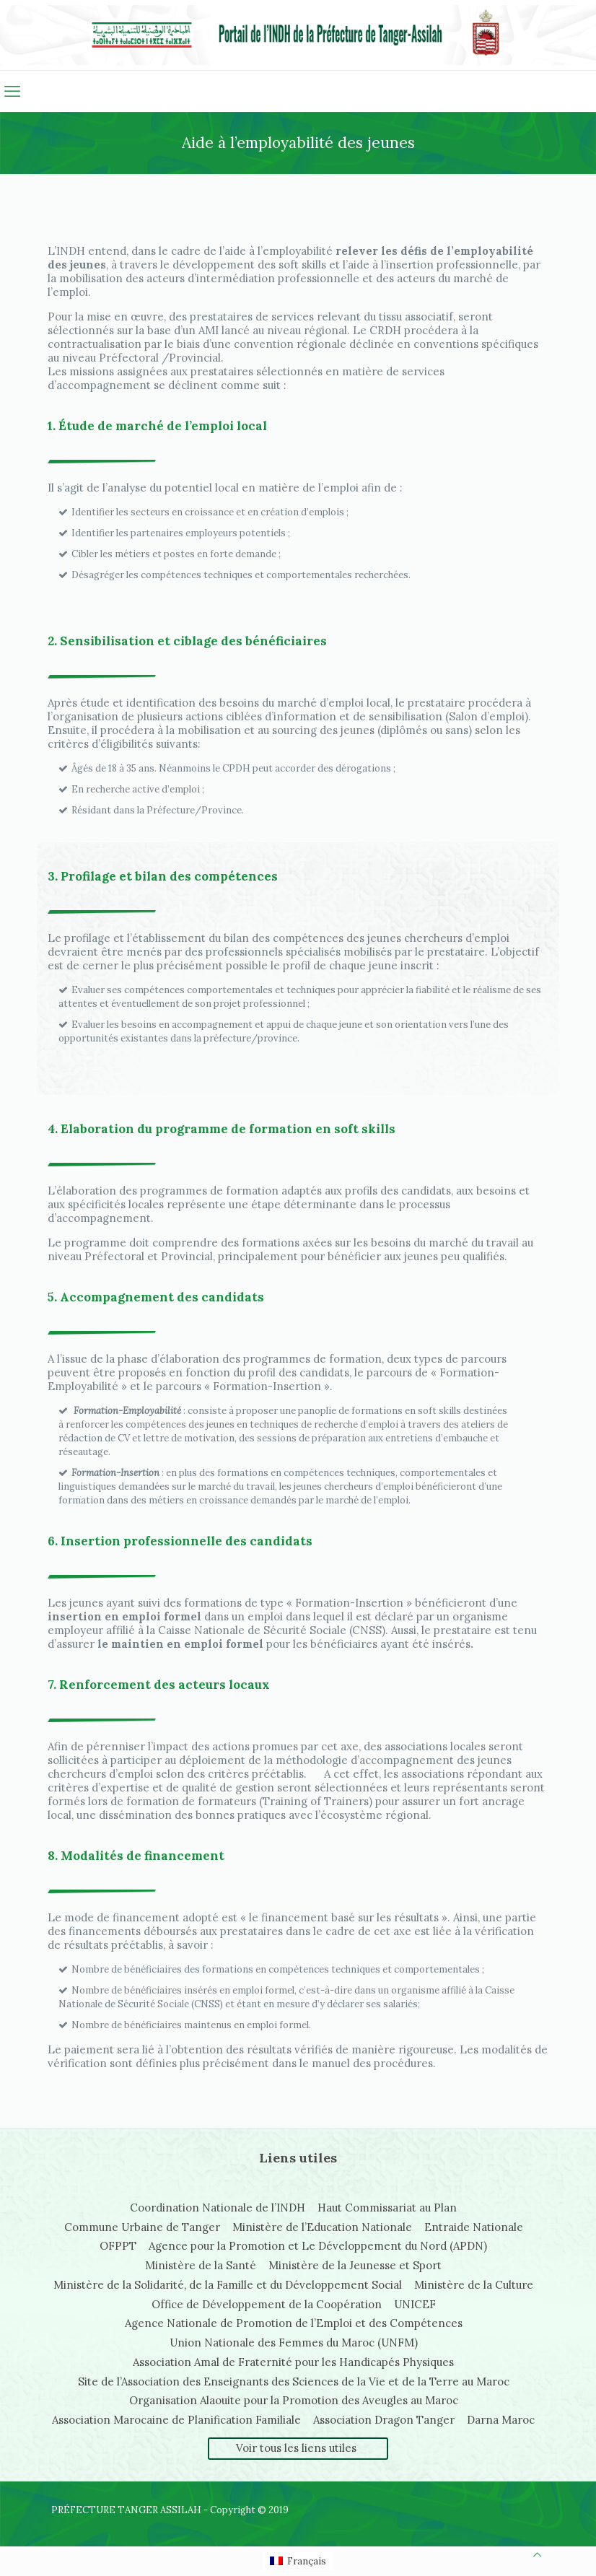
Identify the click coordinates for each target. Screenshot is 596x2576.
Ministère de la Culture (473, 2285)
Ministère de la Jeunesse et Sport (355, 2265)
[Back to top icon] (537, 2555)
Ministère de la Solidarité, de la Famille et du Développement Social (227, 2285)
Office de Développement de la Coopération (267, 2304)
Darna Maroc (501, 2420)
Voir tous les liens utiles (296, 2448)
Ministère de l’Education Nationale (322, 2227)
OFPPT (118, 2246)
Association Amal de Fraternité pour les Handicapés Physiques (293, 2362)
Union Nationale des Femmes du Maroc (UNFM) (294, 2342)
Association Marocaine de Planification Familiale (176, 2420)
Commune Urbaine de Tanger (142, 2227)
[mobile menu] (12, 91)
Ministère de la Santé (200, 2265)
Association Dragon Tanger (384, 2420)
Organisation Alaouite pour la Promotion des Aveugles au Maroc (293, 2400)
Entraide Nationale (473, 2227)
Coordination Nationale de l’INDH (217, 2207)
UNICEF (415, 2304)
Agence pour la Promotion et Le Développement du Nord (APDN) (318, 2246)
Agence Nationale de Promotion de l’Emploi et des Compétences (294, 2323)
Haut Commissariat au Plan (387, 2207)
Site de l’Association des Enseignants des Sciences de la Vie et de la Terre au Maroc (293, 2381)
